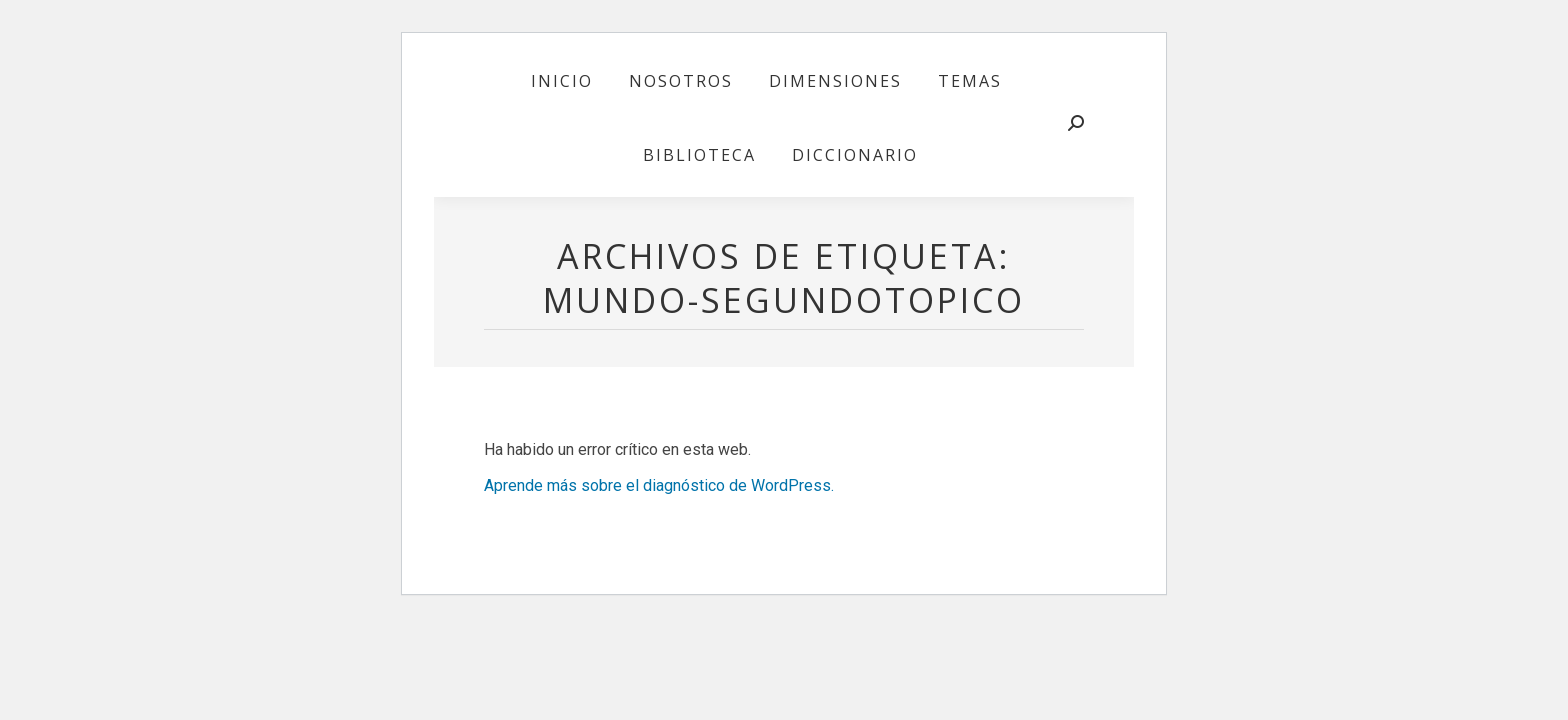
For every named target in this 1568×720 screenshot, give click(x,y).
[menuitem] (562, 81)
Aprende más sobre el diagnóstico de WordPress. (659, 485)
